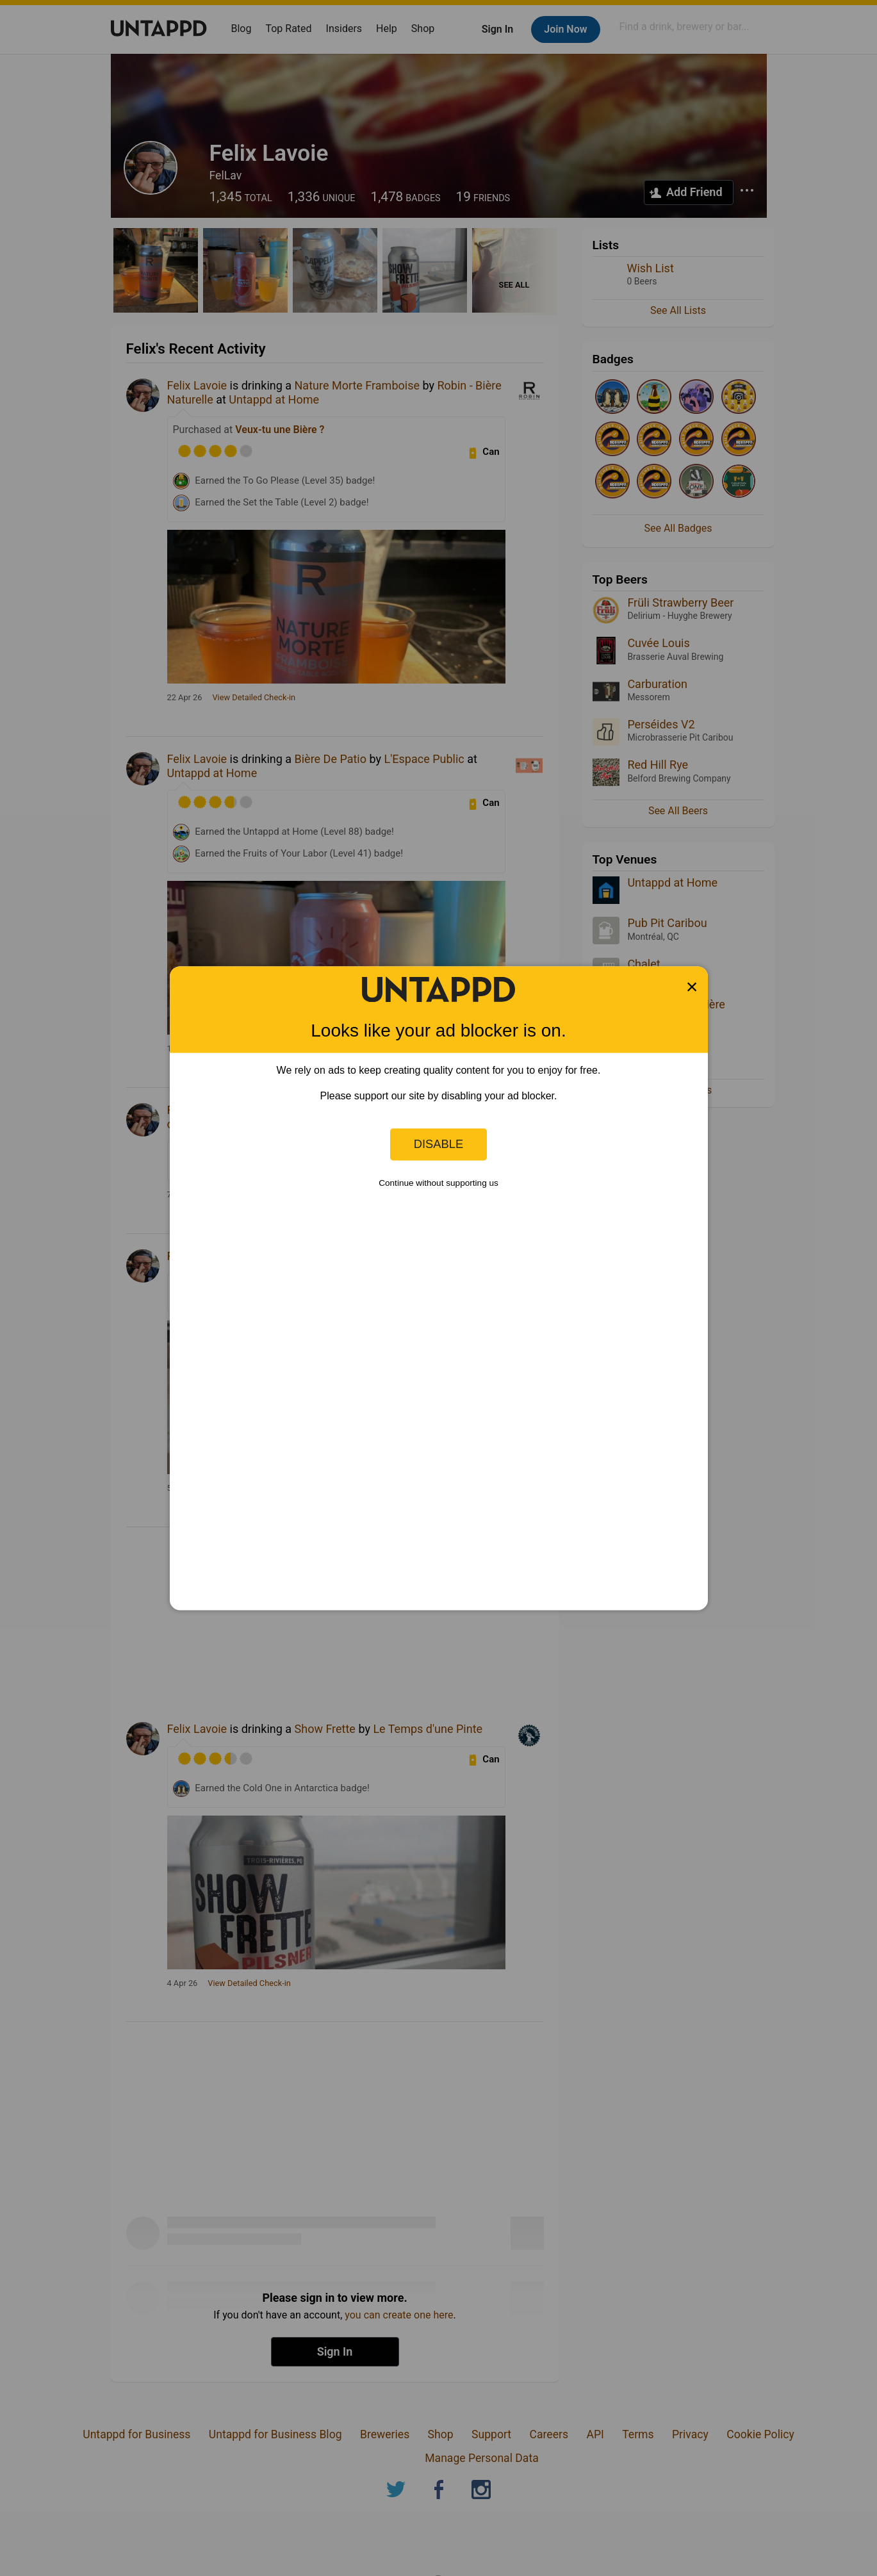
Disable (439, 1144)
